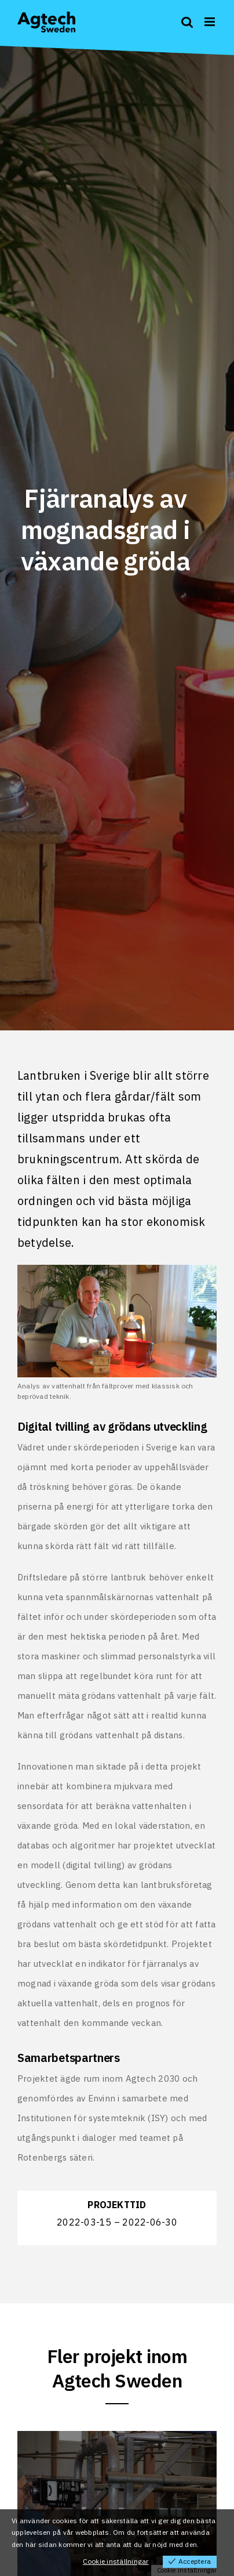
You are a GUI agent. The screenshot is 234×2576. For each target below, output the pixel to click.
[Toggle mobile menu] (210, 22)
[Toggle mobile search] (187, 22)
